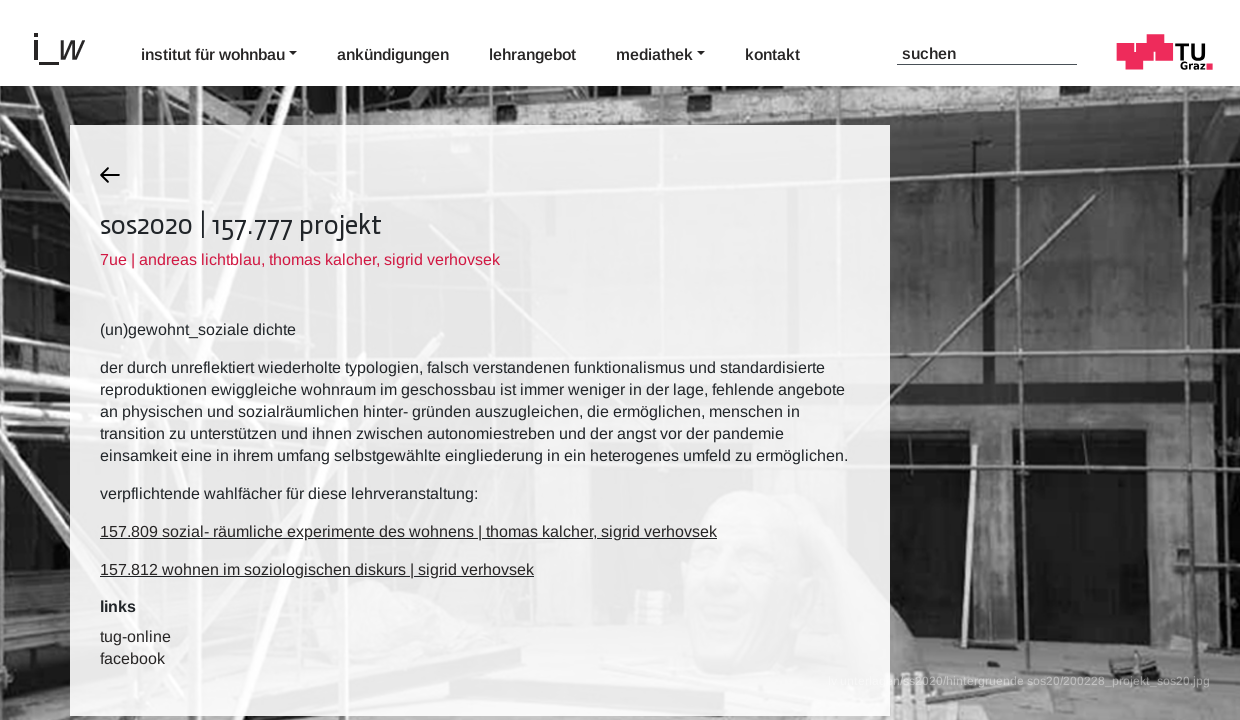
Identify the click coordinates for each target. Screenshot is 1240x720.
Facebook (132, 658)
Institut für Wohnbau (213, 54)
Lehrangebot (532, 54)
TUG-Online (135, 636)
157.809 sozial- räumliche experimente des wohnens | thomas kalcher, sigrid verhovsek (408, 531)
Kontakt (772, 54)
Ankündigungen (393, 54)
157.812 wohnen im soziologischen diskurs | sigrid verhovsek (317, 569)
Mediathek (654, 54)
